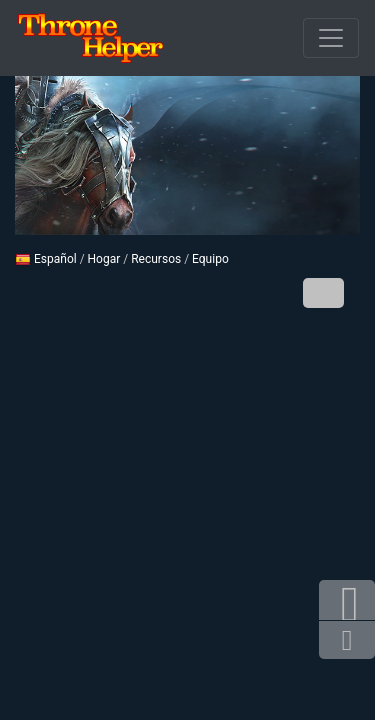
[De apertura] (331, 38)
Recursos (156, 259)
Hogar (104, 259)
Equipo (210, 259)
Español (46, 259)
